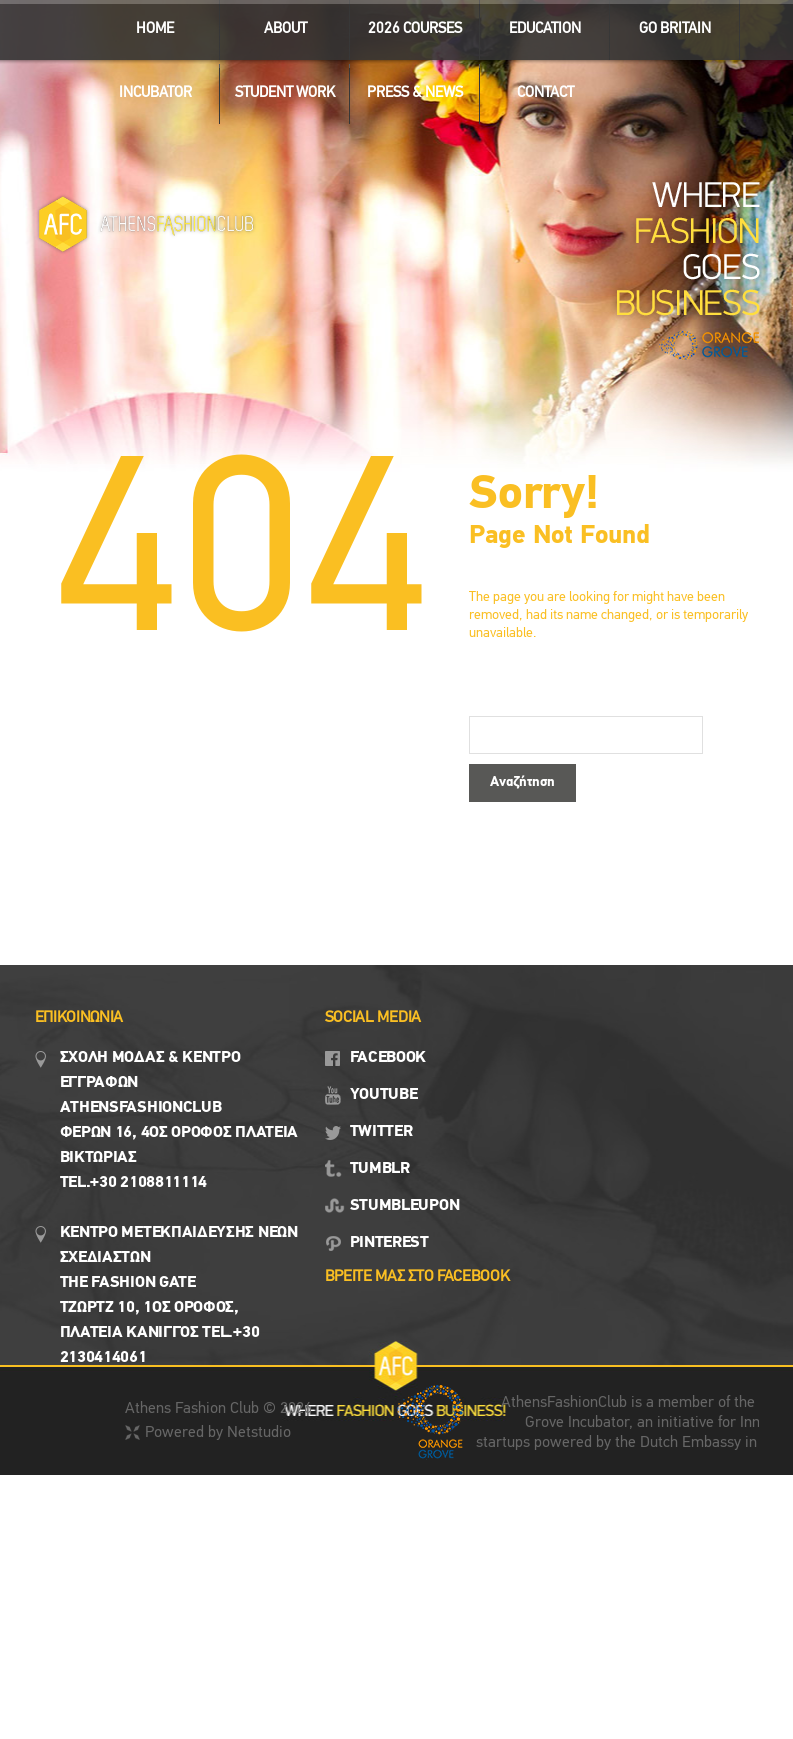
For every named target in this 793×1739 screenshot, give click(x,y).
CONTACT (545, 93)
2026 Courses (415, 29)
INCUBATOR (146, 88)
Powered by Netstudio (218, 1433)
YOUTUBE (384, 1095)
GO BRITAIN (666, 24)
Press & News (406, 88)
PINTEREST (389, 1243)
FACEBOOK (388, 1058)
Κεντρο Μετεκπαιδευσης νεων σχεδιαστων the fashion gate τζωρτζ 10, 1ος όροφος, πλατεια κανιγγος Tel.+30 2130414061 (179, 1295)
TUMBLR (380, 1169)
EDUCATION (536, 24)
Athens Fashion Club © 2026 (218, 1409)
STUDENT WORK (277, 88)
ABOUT (276, 24)
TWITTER (381, 1132)
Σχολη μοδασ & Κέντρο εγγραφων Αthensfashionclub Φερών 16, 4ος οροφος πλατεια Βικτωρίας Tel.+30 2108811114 (179, 1120)
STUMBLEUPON (405, 1206)
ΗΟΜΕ (155, 29)
